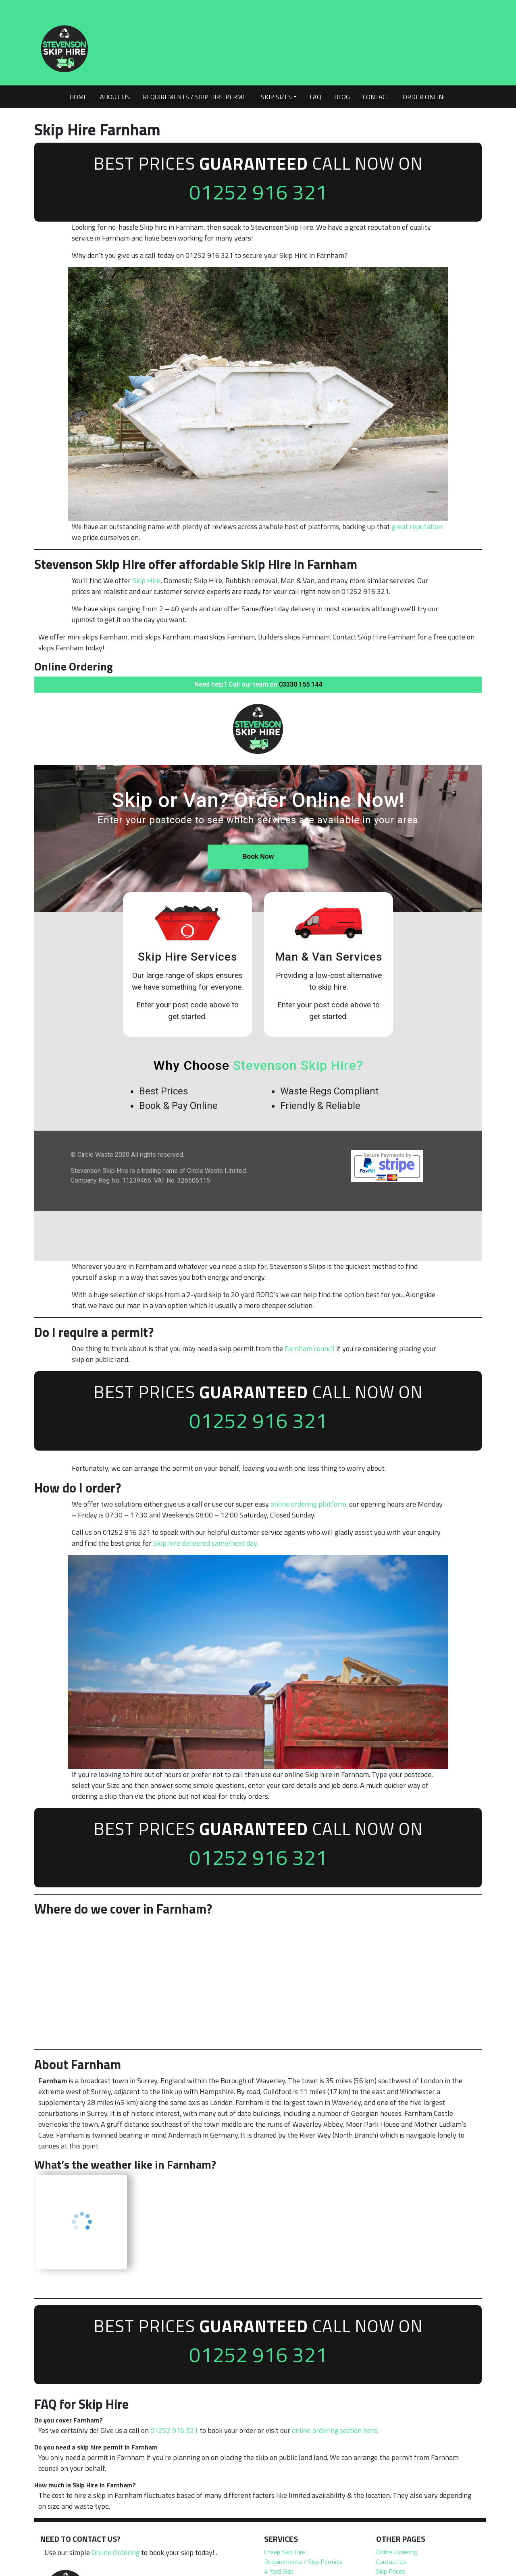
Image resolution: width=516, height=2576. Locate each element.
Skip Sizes (276, 97)
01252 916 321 (258, 192)
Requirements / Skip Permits (303, 2566)
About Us (115, 97)
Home (78, 97)
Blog (342, 97)
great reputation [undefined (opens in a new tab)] (416, 527)
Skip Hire (146, 581)
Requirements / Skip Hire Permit (195, 97)
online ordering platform (308, 1506)
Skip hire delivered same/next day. (205, 1545)
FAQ (315, 97)
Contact (376, 97)
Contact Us (391, 2566)
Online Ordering (115, 2556)
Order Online (425, 97)
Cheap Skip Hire (284, 2556)
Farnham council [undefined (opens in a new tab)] (310, 1349)
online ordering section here (334, 2434)
